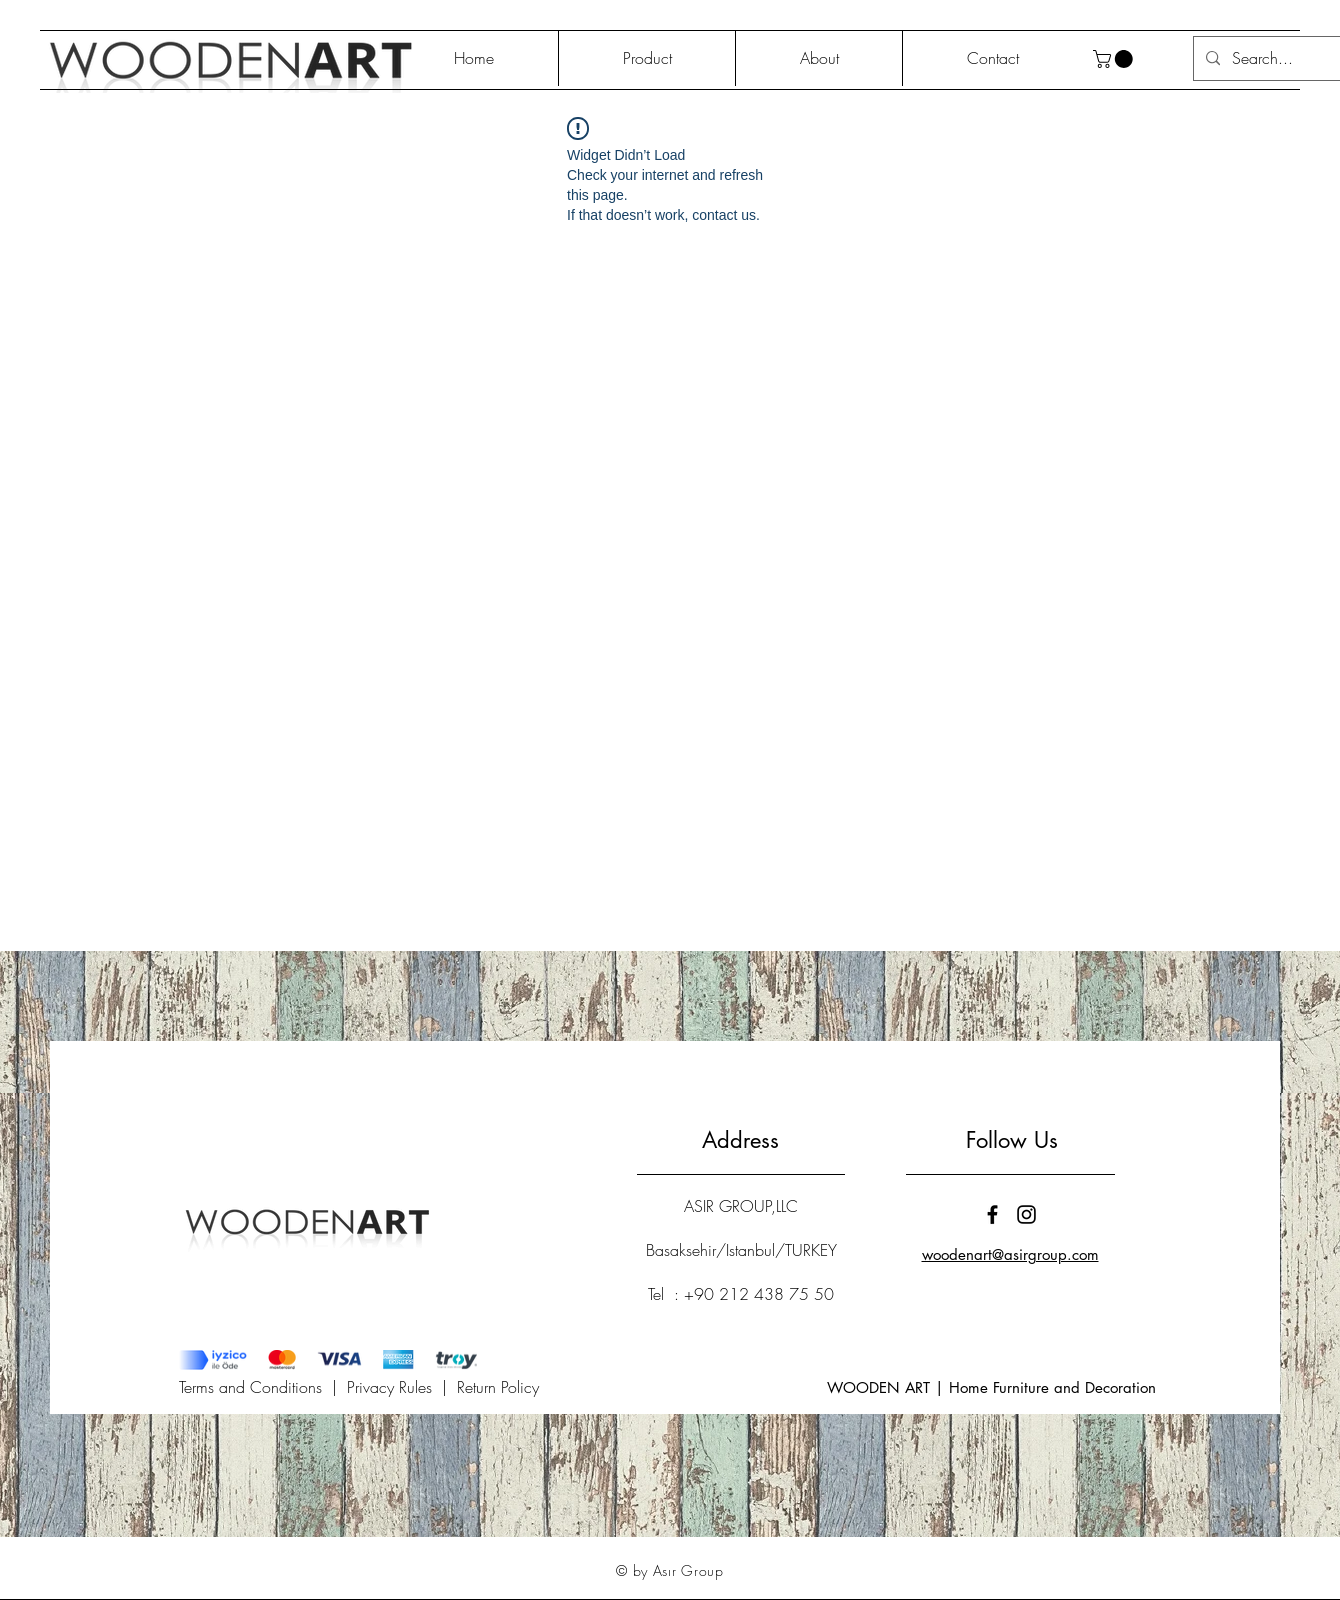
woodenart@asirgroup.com (1010, 1254)
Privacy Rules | (402, 1387)
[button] (1115, 59)
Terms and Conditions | (263, 1387)
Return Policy (498, 1387)
